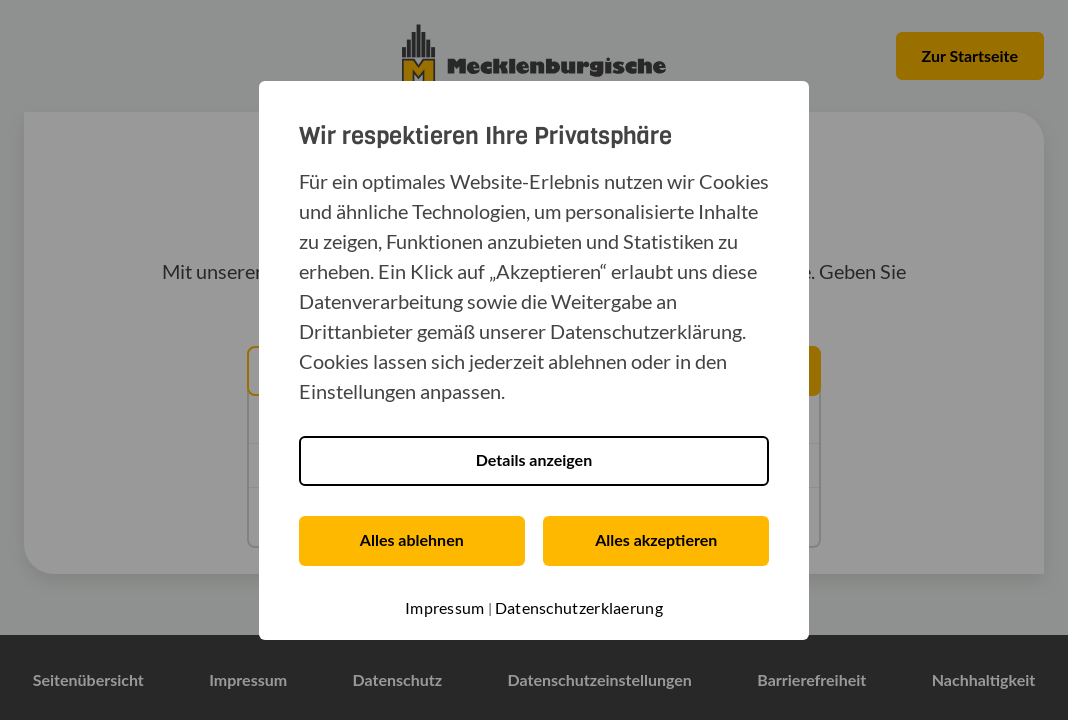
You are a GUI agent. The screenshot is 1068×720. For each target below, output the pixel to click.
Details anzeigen (534, 459)
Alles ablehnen (412, 539)
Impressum (445, 607)
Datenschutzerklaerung (579, 607)
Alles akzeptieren (656, 539)
